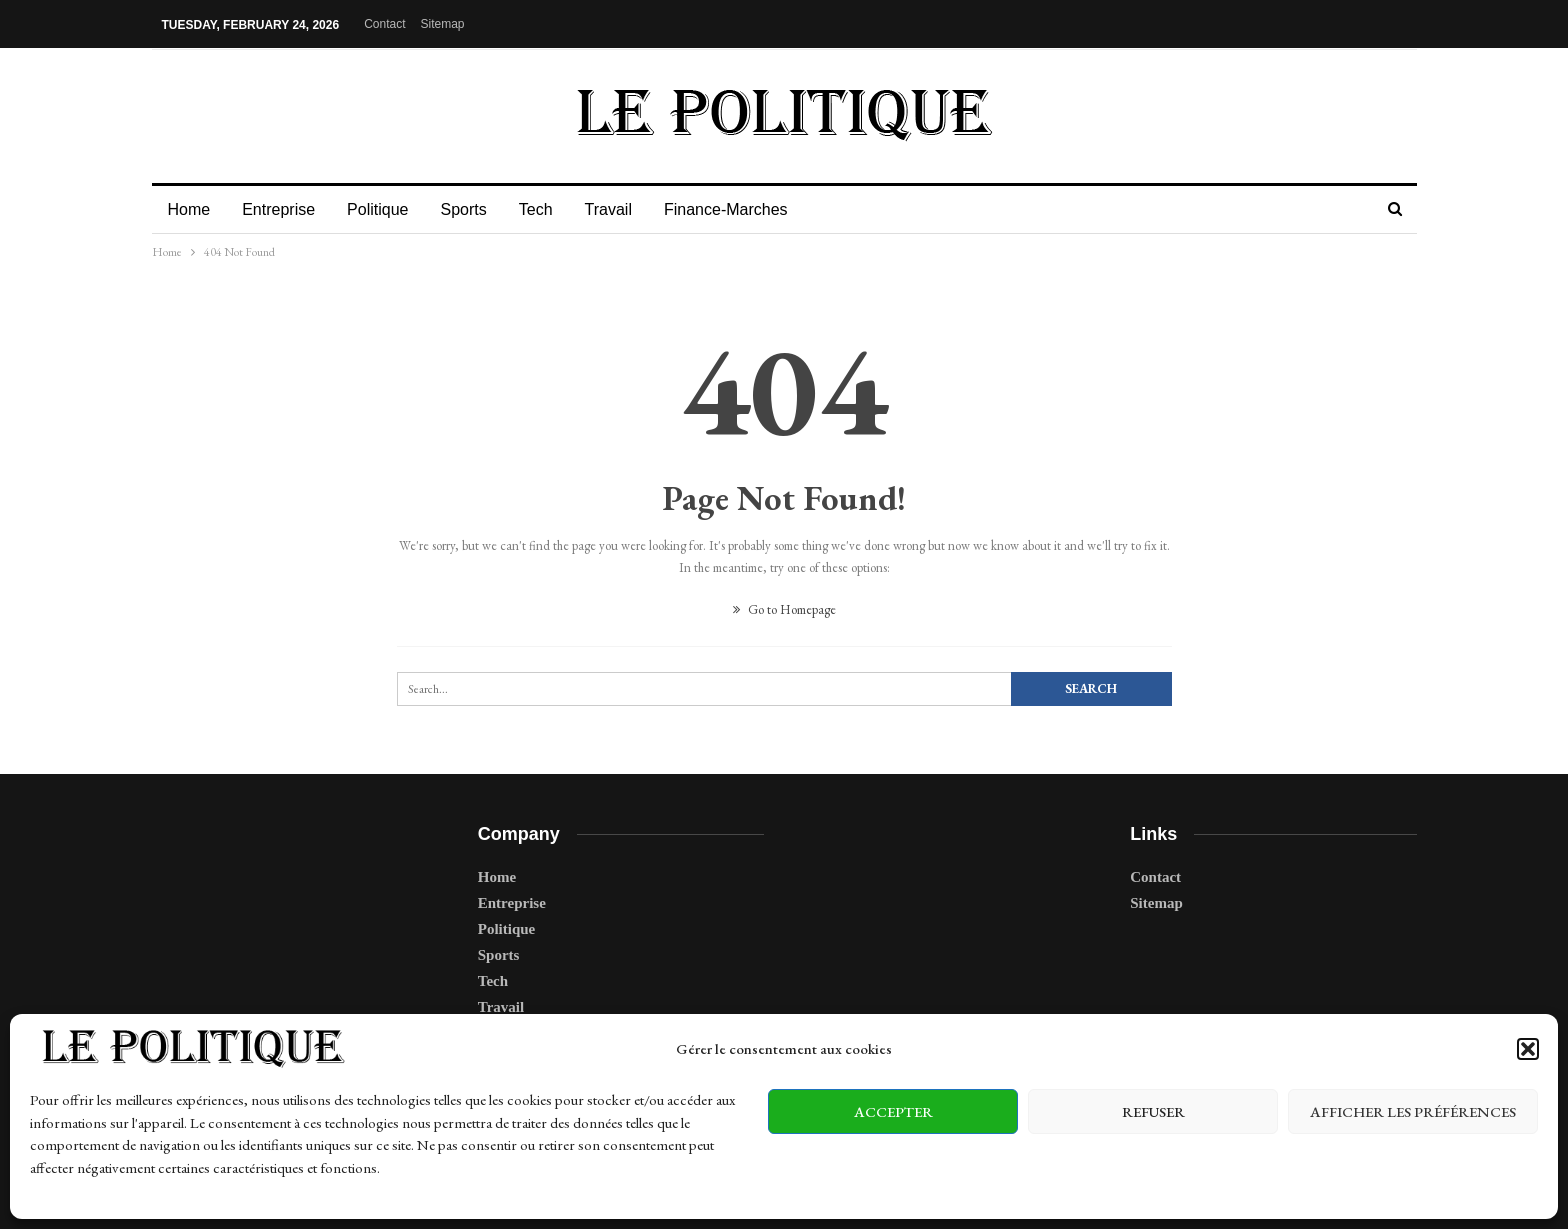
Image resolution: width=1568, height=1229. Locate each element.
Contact (384, 24)
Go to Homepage (784, 609)
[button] (1528, 1049)
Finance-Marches (744, 209)
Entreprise (281, 209)
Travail (623, 209)
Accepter (893, 1111)
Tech (548, 209)
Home (189, 209)
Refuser (1153, 1111)
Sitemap (443, 24)
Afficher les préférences (1413, 1111)
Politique (383, 209)
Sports (472, 209)
